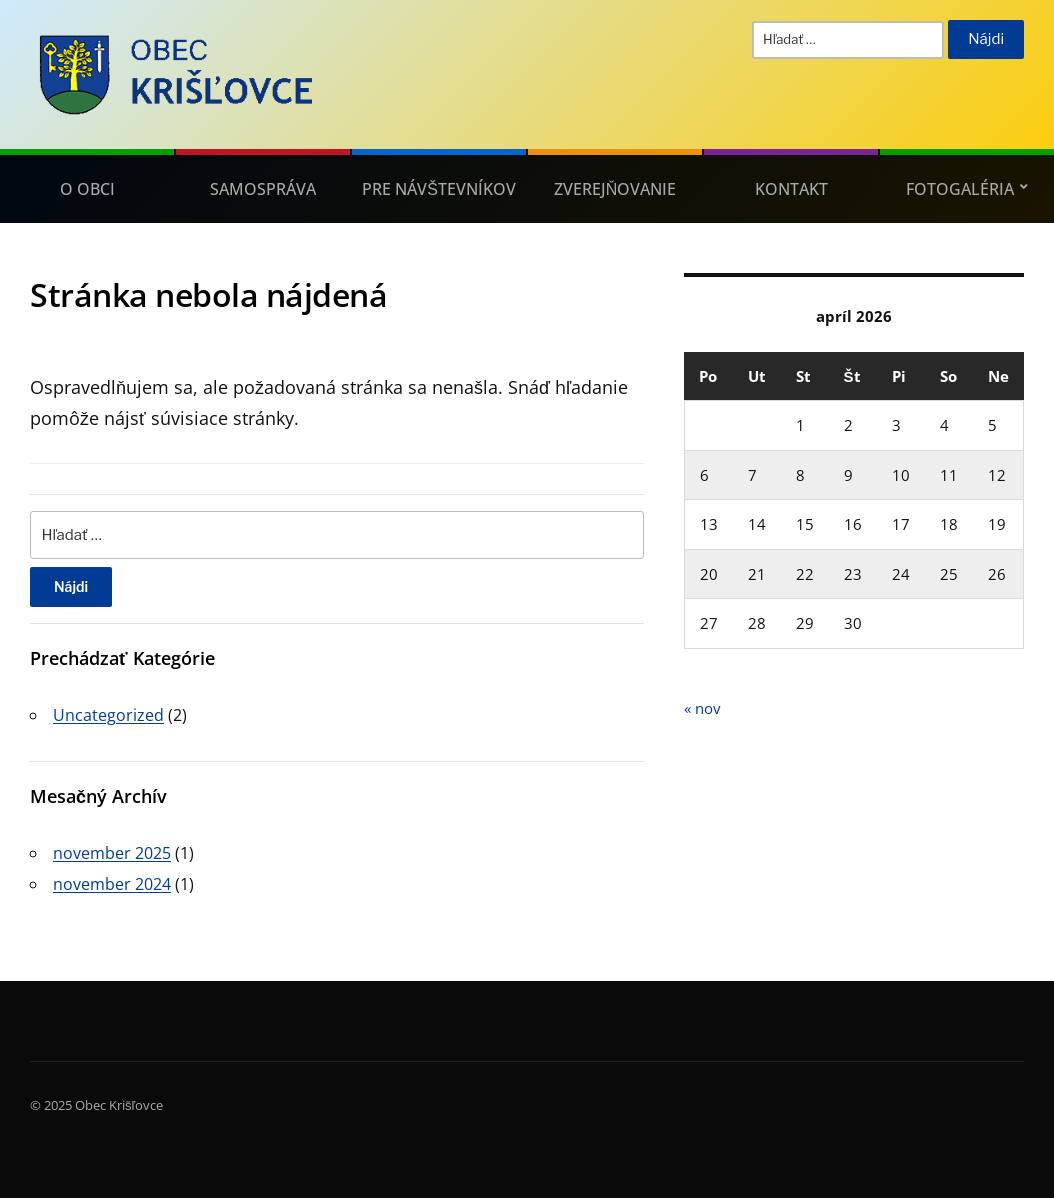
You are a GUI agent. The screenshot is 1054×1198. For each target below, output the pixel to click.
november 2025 (112, 853)
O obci (87, 189)
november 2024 (112, 884)
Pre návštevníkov (439, 189)
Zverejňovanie (615, 189)
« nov (702, 708)
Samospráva (263, 189)
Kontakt (791, 189)
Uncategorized (108, 715)
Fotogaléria (960, 189)
